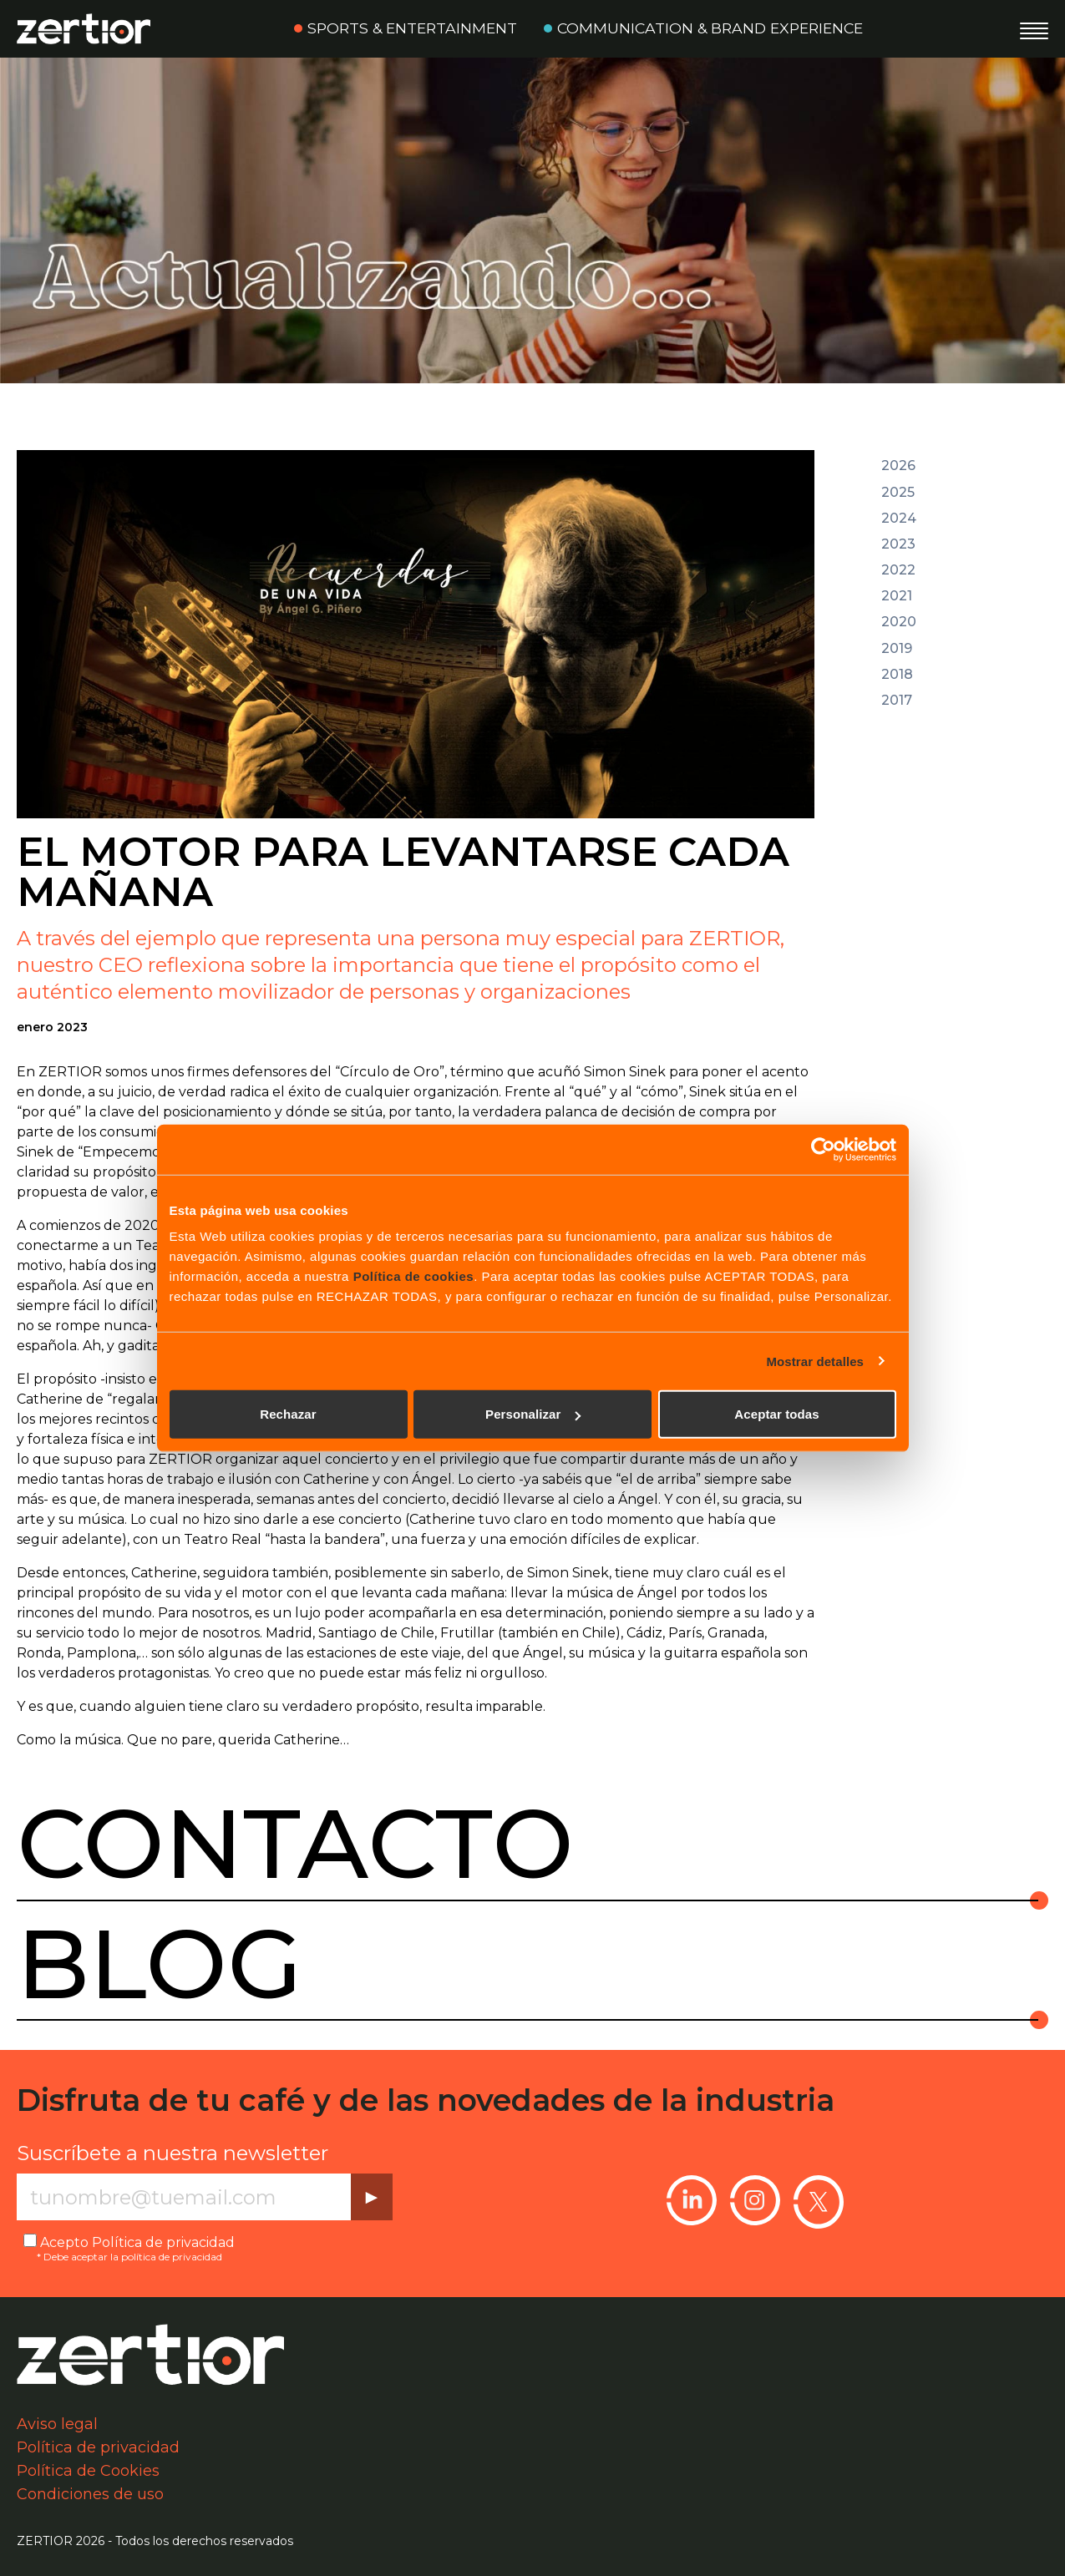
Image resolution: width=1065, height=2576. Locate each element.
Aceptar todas (776, 1414)
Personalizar (533, 1414)
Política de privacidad (163, 2242)
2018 (897, 674)
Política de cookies (413, 1276)
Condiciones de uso (90, 2494)
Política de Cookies (88, 2471)
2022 (898, 570)
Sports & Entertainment (412, 28)
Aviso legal (57, 2424)
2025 (898, 492)
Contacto (295, 1843)
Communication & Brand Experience (710, 28)
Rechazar (288, 1414)
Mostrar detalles (815, 1361)
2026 (898, 466)
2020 (898, 622)
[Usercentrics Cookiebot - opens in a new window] (823, 1148)
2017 (896, 700)
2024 (898, 518)
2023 (898, 544)
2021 (896, 596)
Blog (159, 1963)
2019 (896, 648)
